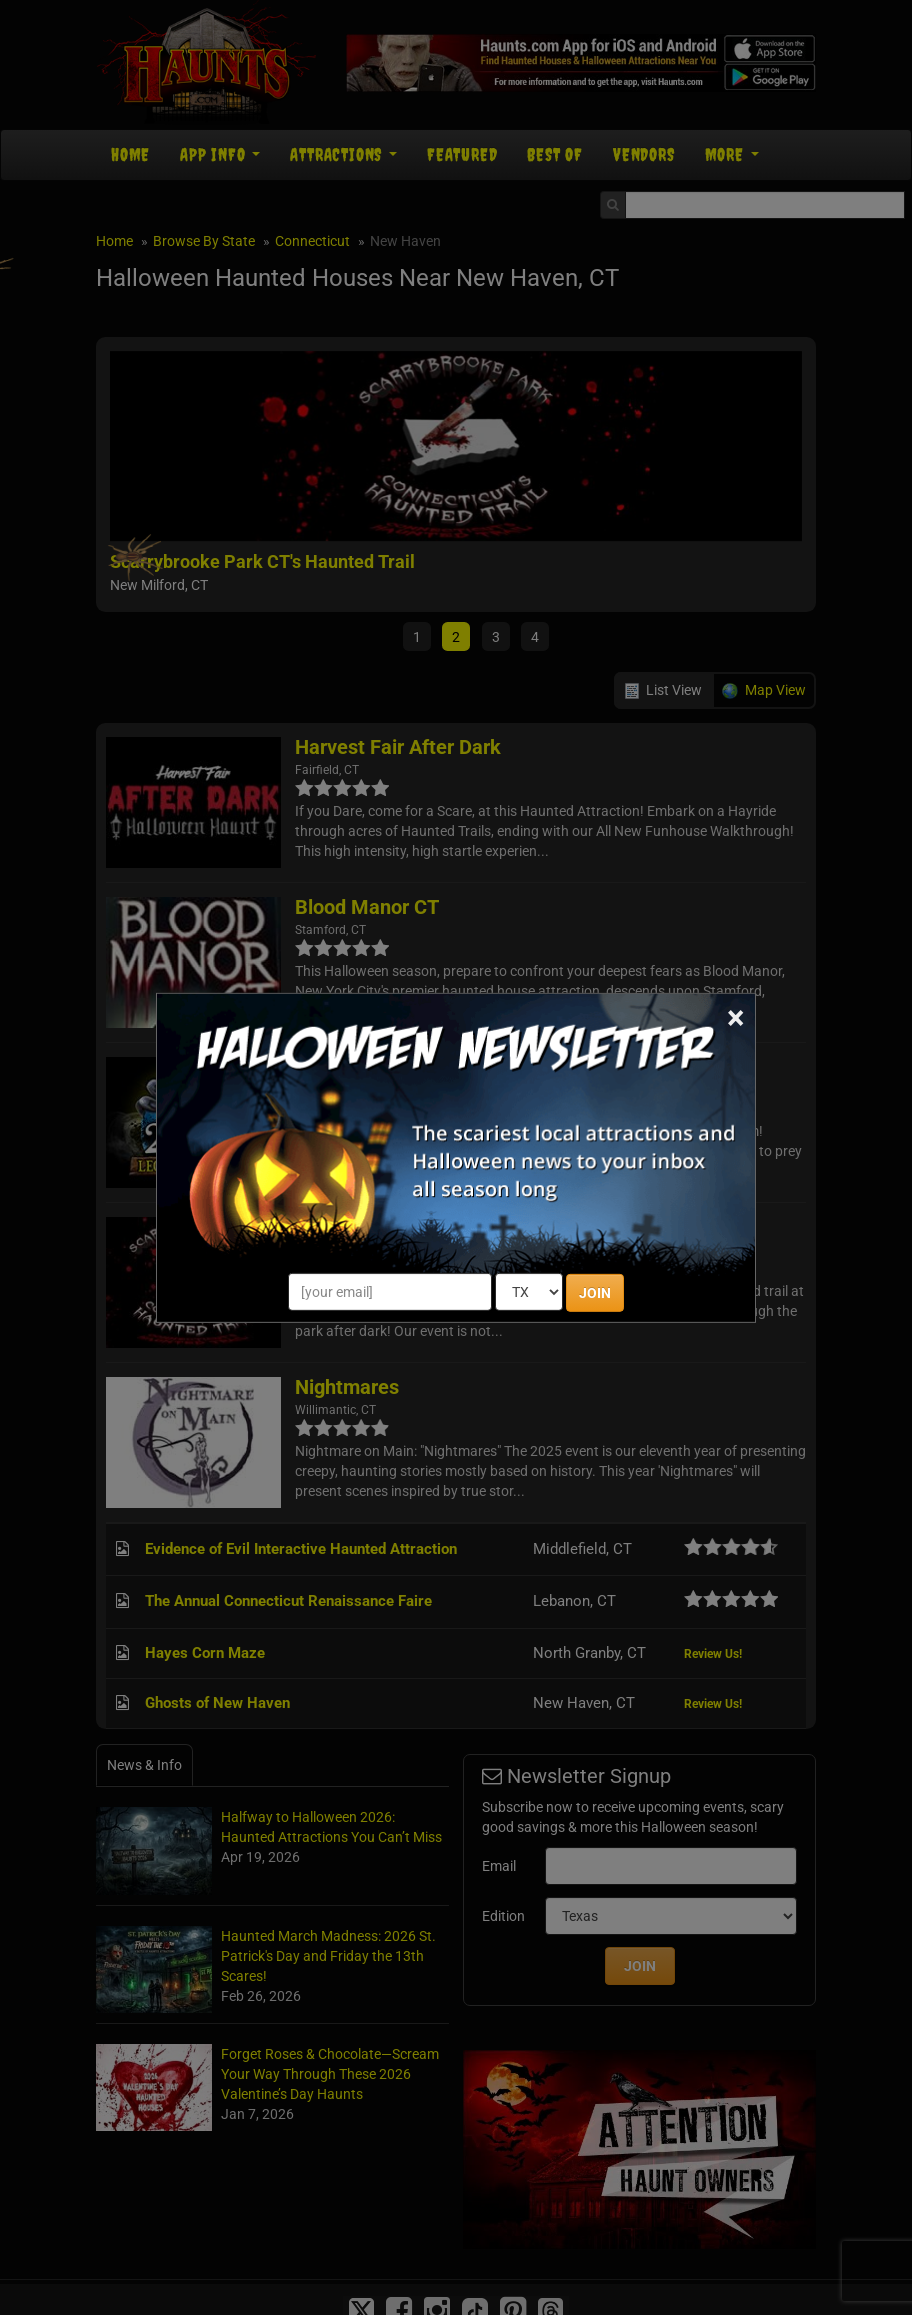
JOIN (595, 1293)
